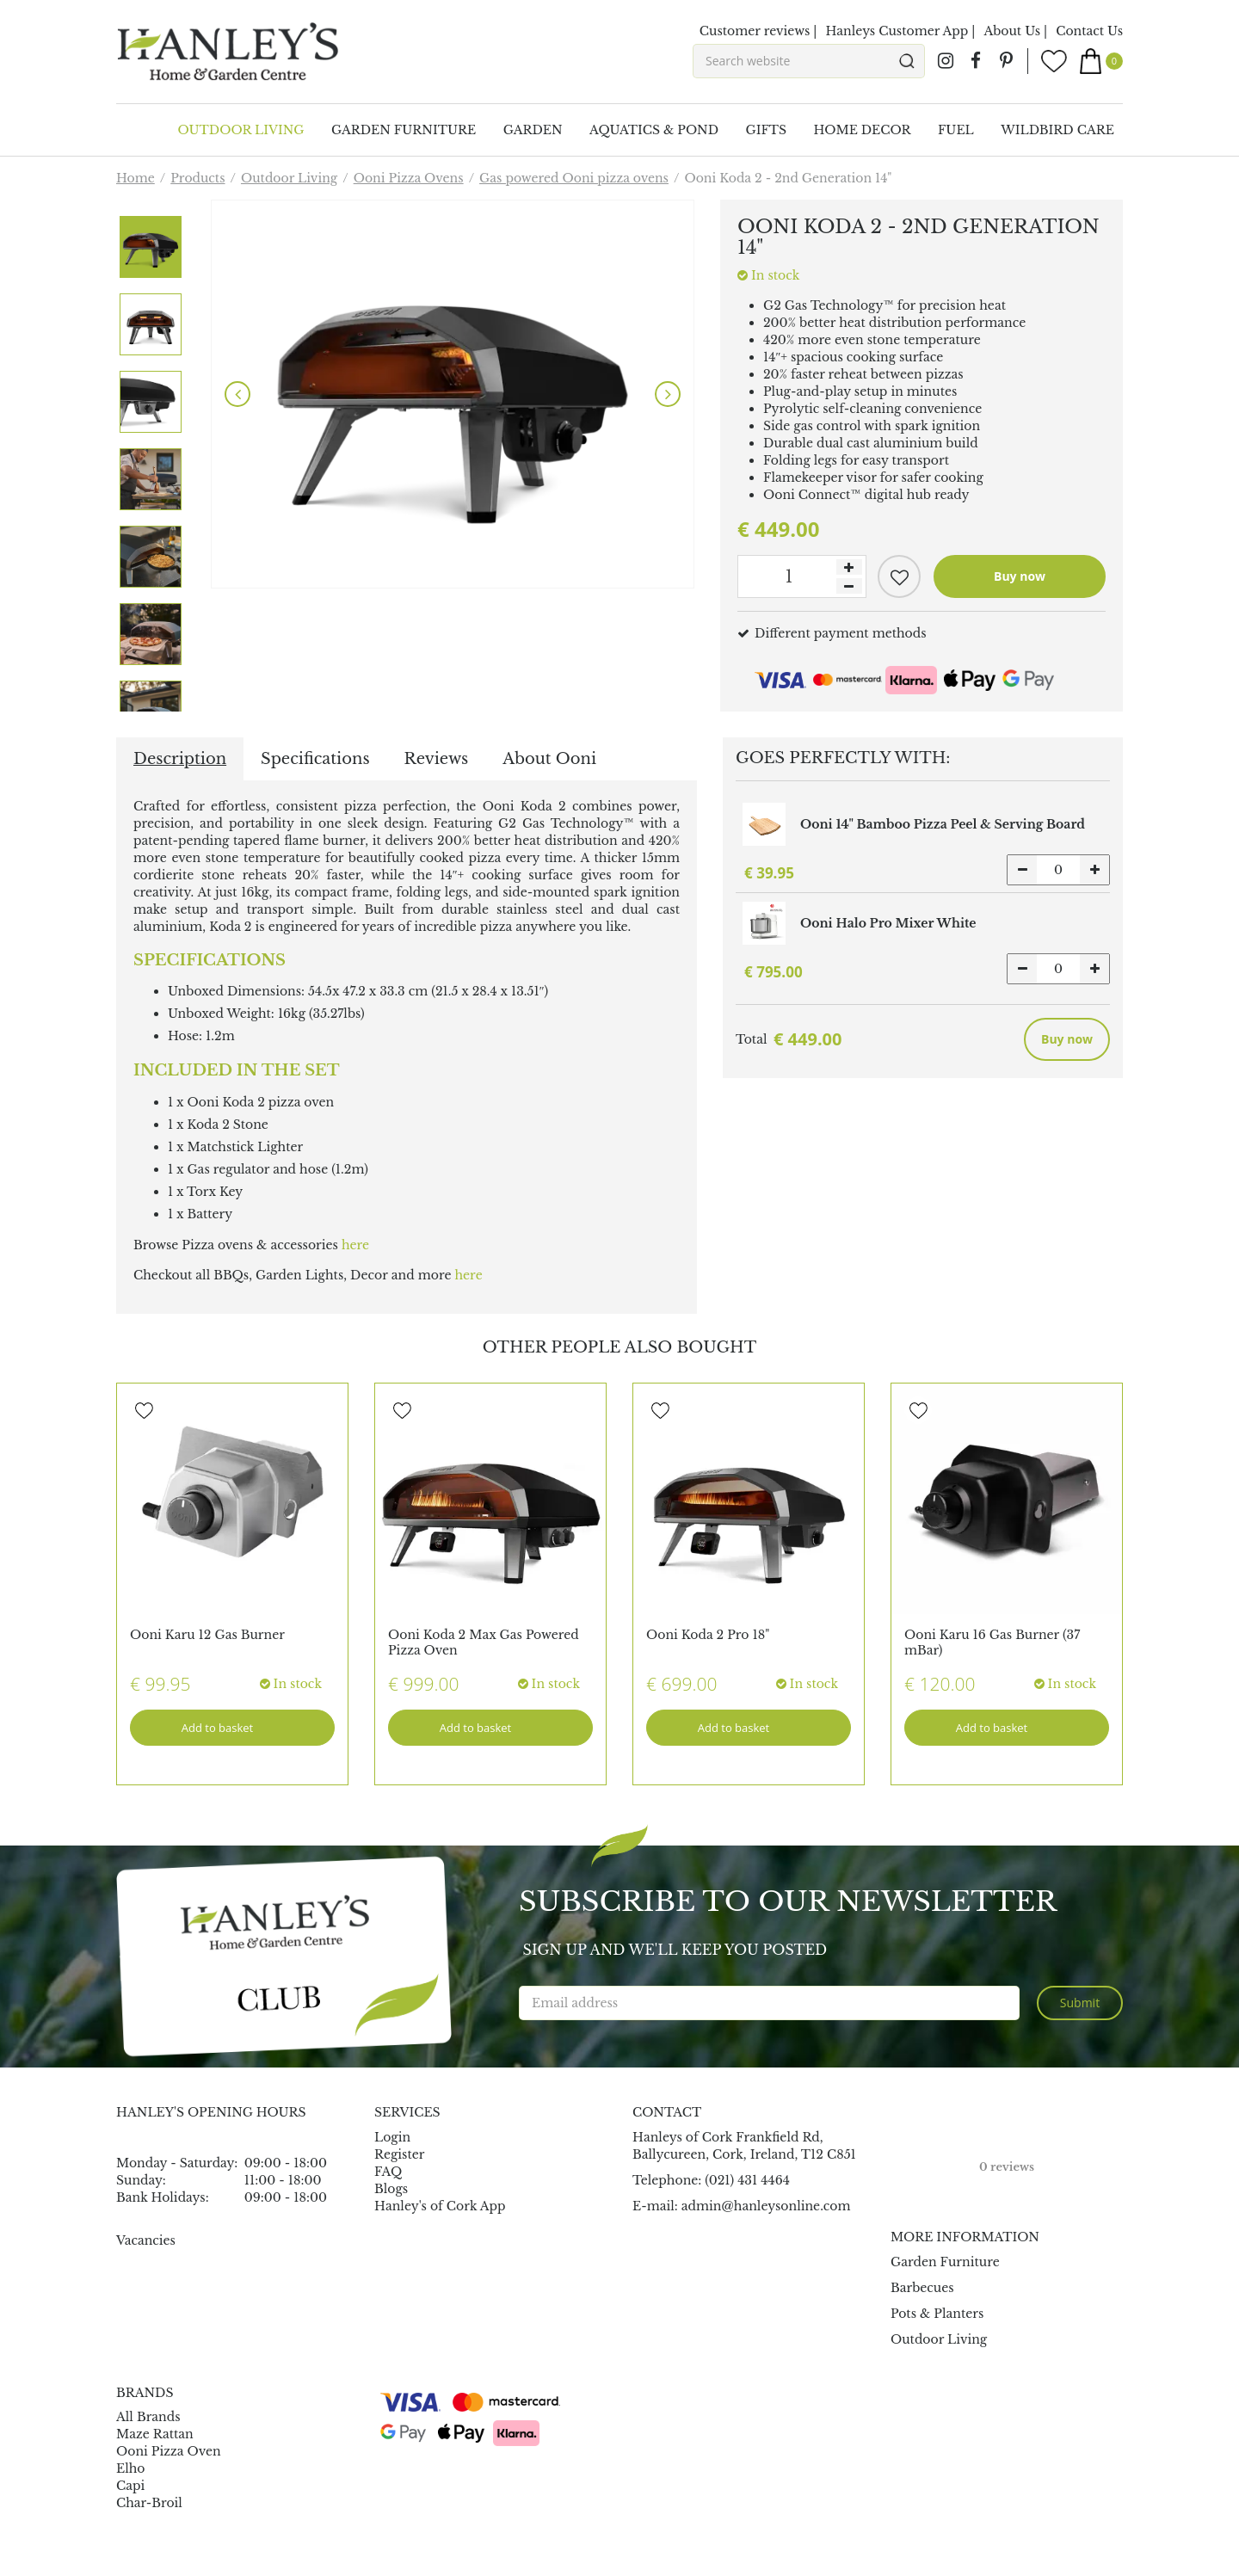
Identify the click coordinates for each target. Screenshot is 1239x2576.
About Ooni (549, 758)
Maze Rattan (155, 2434)
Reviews (436, 758)
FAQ (388, 2171)
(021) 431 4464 (747, 2180)
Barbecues (922, 2288)
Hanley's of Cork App (440, 2206)
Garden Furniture (945, 2262)
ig (946, 61)
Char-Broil (149, 2503)
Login (392, 2137)
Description (179, 758)
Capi (130, 2485)
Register (399, 2154)
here (355, 1245)
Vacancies (146, 2240)
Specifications (315, 758)
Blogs (391, 2189)
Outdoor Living (939, 2339)
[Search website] (809, 61)
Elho (130, 2468)
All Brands (148, 2417)
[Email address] (769, 2003)
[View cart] (1101, 61)
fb (975, 61)
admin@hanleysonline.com (766, 2206)
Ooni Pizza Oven (168, 2451)
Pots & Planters (937, 2313)
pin (1006, 61)
